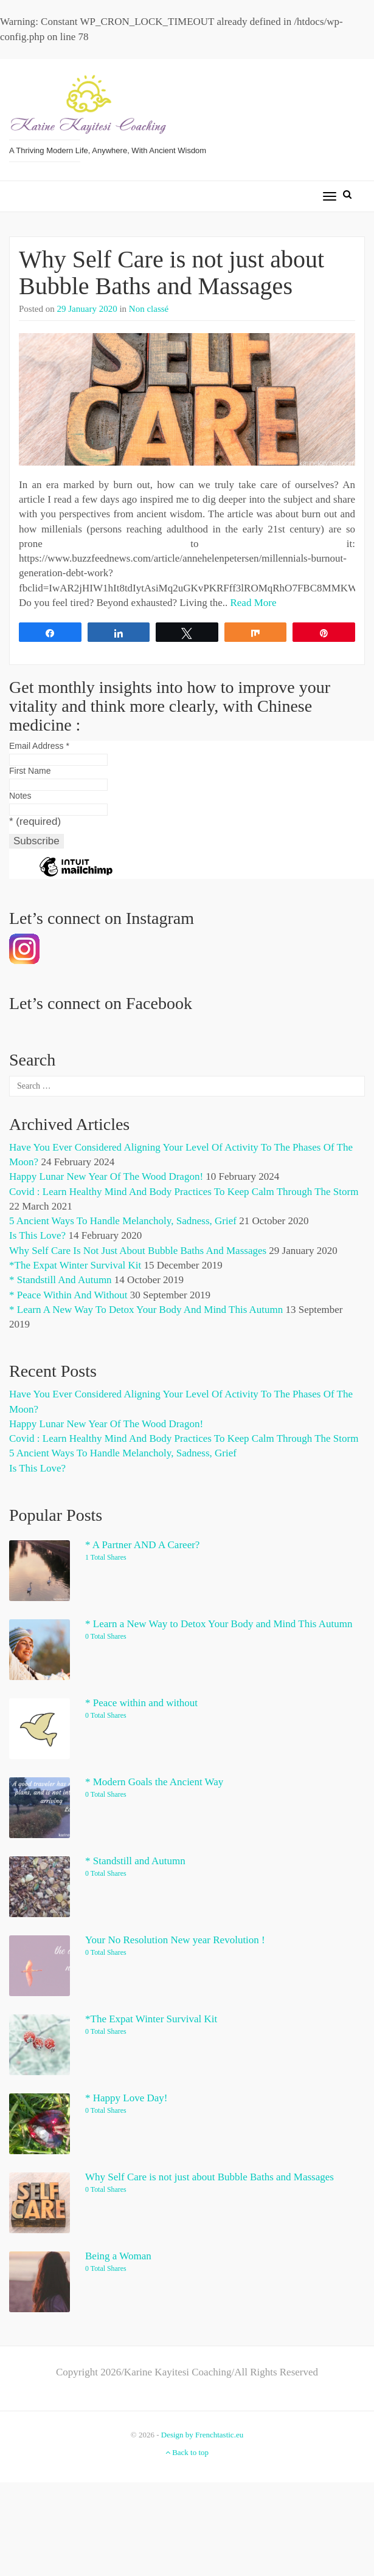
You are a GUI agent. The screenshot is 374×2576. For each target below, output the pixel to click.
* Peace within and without (68, 1295)
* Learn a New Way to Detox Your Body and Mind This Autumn (146, 1309)
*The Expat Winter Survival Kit (75, 1265)
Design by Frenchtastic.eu (202, 2434)
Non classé (148, 309)
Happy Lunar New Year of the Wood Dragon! (106, 1176)
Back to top (187, 2452)
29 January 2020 (87, 309)
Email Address (39, 746)
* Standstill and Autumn (60, 1280)
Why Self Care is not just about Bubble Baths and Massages (171, 273)
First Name (29, 771)
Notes (20, 796)
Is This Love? (37, 1235)
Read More (253, 602)
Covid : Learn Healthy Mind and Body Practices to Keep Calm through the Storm (183, 1191)
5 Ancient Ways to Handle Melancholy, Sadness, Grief (123, 1221)
